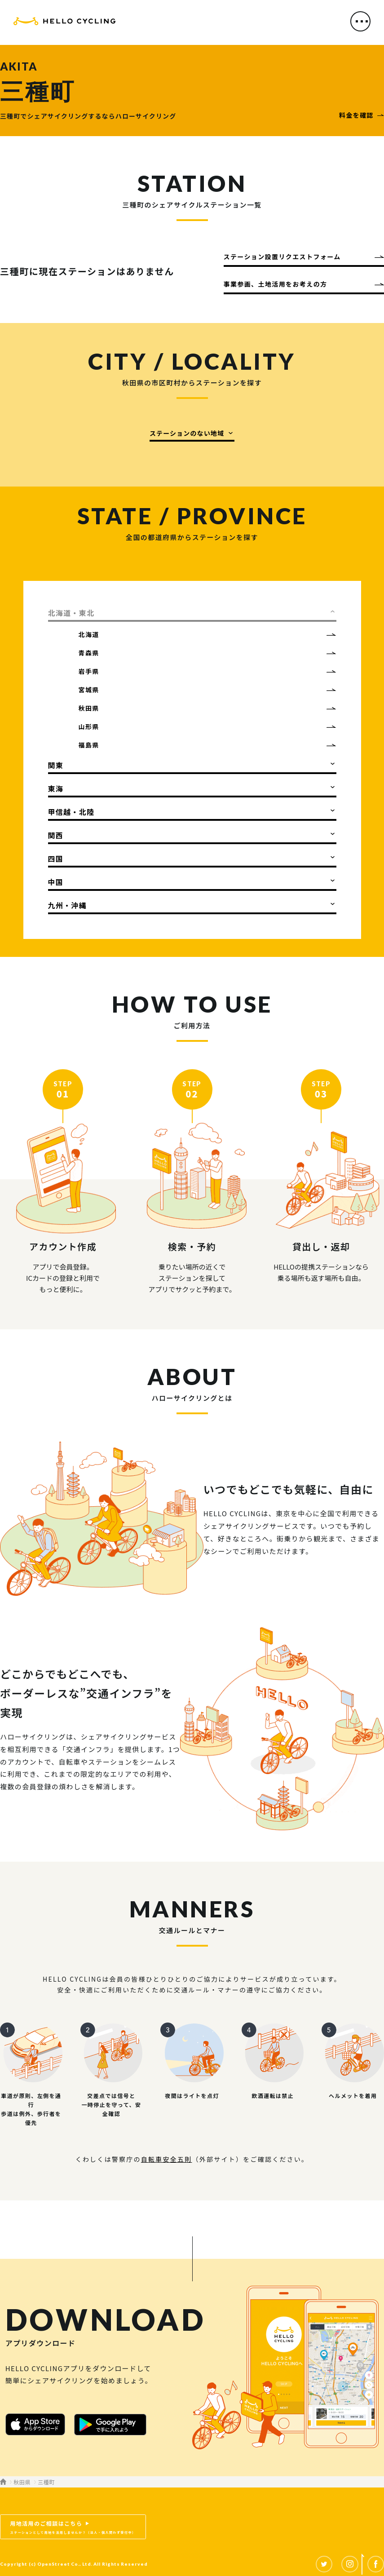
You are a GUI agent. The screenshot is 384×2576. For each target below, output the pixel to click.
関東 (56, 765)
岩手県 (89, 671)
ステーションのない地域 (187, 433)
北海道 (89, 634)
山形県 (89, 726)
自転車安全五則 (166, 2159)
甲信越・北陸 (71, 811)
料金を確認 (356, 115)
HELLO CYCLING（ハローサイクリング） (64, 23)
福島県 (89, 744)
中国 (56, 881)
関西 (56, 835)
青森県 (89, 652)
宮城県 (89, 689)
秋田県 (89, 708)
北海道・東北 (71, 612)
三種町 (46, 2482)
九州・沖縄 (67, 905)
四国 (56, 858)
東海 (56, 788)
